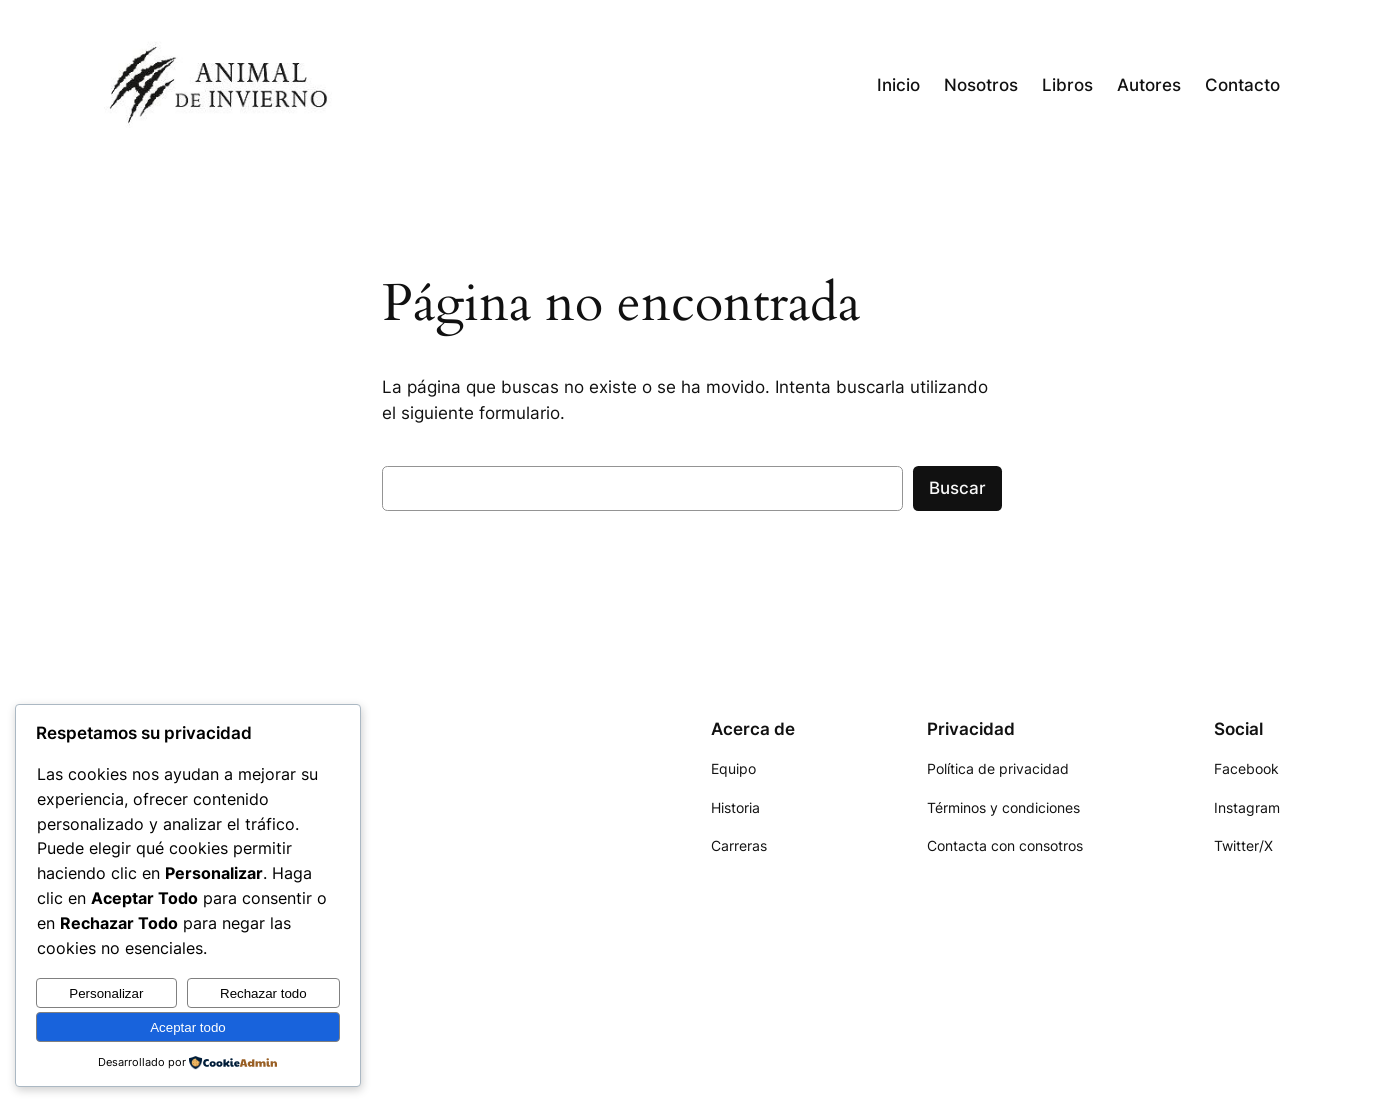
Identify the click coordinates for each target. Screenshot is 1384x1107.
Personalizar (106, 993)
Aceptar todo (188, 1027)
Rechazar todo (263, 993)
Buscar (957, 488)
